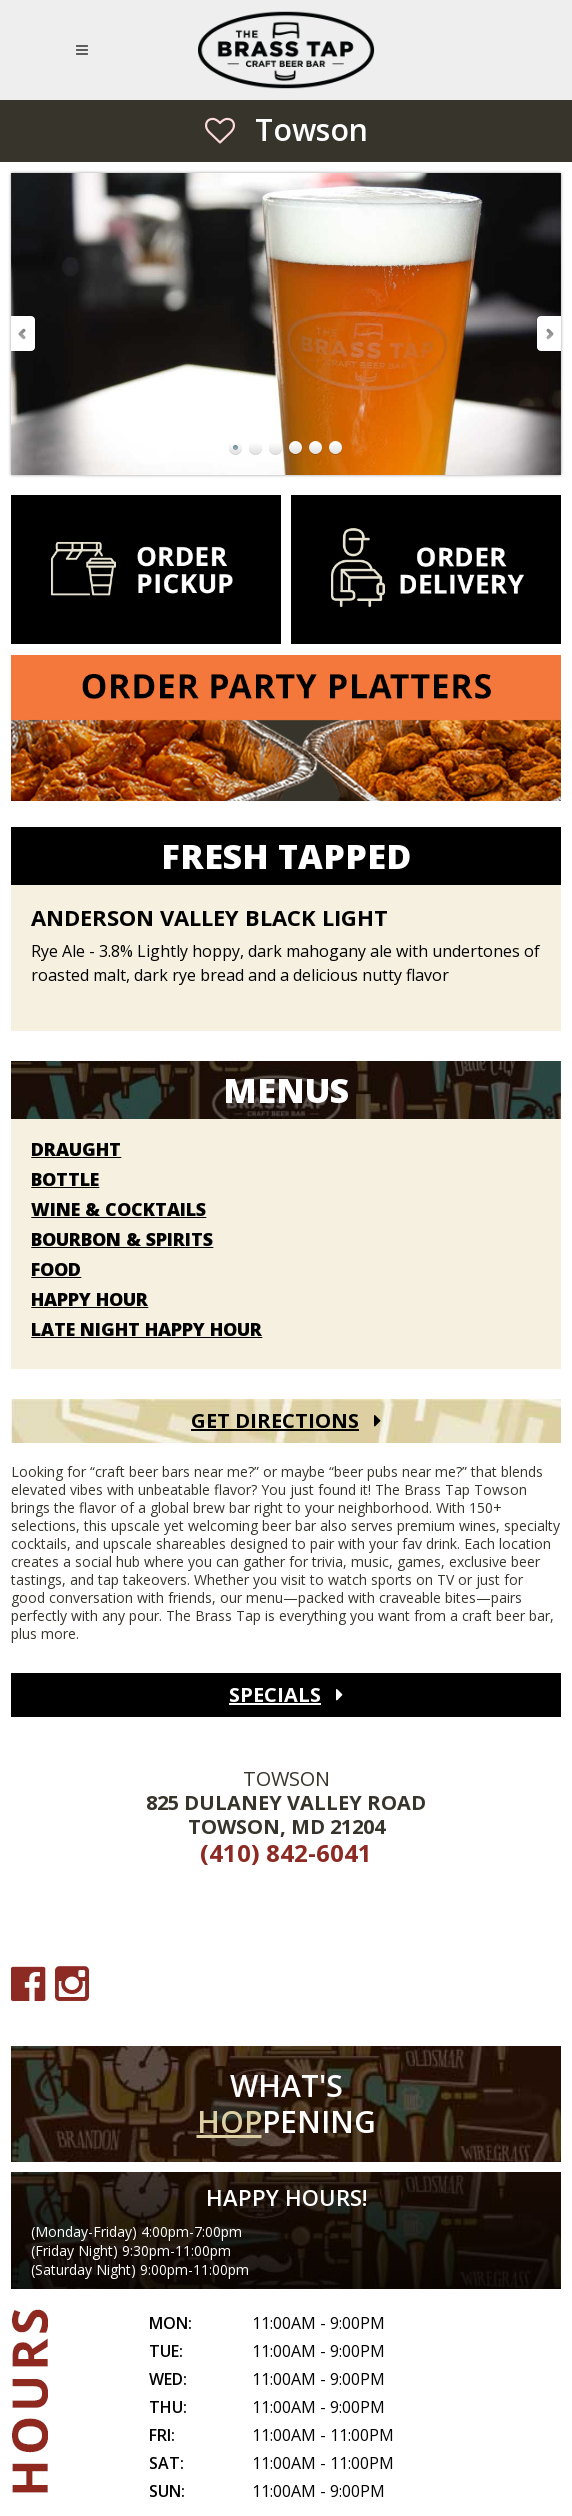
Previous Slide (24, 333)
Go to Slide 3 (276, 448)
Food (56, 1270)
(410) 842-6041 (286, 1852)
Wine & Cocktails (118, 1210)
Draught (76, 1150)
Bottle (65, 1180)
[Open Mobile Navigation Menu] (85, 50)
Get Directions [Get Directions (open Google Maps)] (275, 1420)
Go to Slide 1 (236, 448)
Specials (275, 1694)
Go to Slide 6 (336, 448)
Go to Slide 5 (316, 448)
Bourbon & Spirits (122, 1240)
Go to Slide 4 (296, 448)
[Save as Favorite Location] (220, 130)
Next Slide (548, 333)
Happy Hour (89, 1300)
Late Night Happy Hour (146, 1330)
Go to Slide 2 (256, 448)
